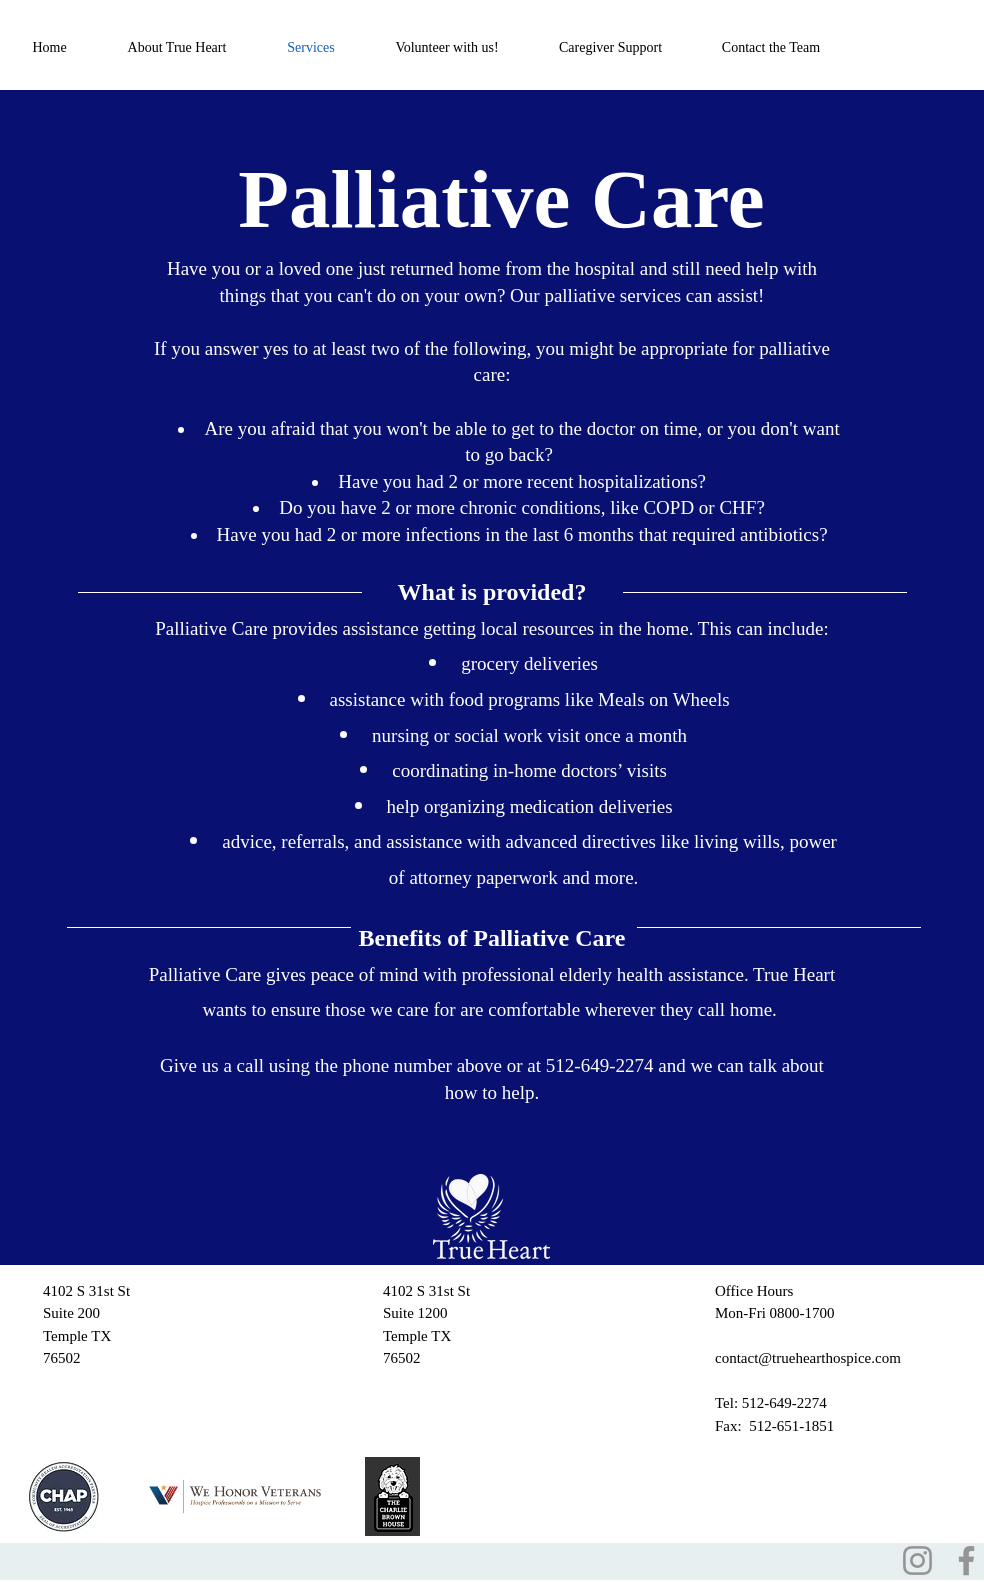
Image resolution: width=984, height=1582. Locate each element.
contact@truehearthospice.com (808, 1358)
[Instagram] (917, 1560)
